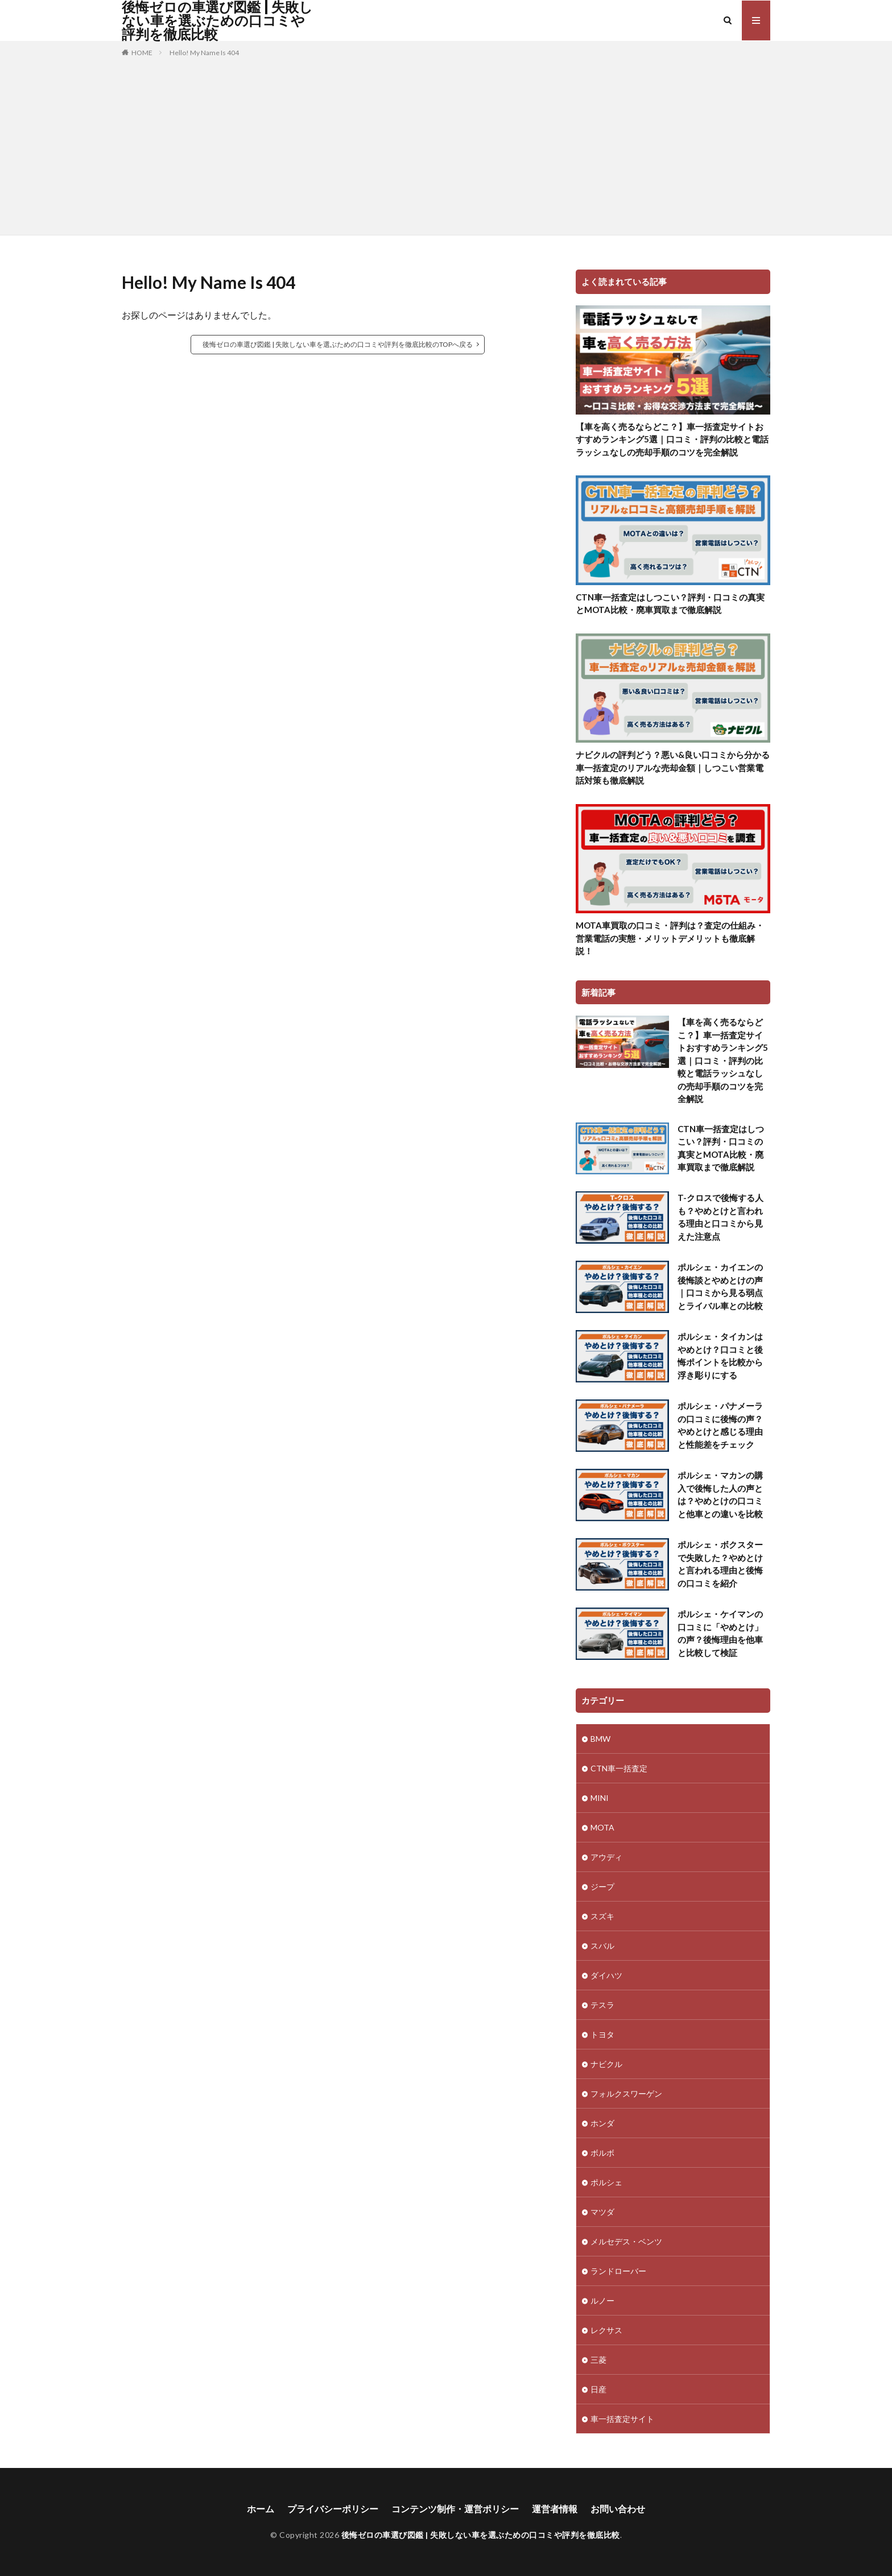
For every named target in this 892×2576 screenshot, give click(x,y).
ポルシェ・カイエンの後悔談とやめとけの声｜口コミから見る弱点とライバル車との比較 (720, 1286)
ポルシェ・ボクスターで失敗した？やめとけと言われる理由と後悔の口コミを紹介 (720, 1563)
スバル (602, 1945)
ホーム (260, 2508)
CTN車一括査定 (618, 1768)
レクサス (606, 2330)
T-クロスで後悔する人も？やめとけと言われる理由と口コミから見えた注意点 (720, 1216)
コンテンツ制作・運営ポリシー (455, 2508)
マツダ (602, 2212)
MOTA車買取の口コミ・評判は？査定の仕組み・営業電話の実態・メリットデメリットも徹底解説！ (670, 938)
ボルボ (602, 2152)
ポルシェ (606, 2182)
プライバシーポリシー (332, 2508)
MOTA (602, 1827)
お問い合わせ (617, 2508)
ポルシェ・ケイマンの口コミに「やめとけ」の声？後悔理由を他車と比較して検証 (720, 1633)
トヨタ (602, 2034)
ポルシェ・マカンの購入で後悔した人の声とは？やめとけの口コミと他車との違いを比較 (720, 1494)
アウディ (606, 1857)
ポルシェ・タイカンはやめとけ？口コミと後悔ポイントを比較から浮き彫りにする (720, 1355)
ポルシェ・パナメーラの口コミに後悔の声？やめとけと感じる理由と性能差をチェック (720, 1425)
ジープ (602, 1886)
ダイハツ (606, 1975)
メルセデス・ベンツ (626, 2241)
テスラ (602, 2005)
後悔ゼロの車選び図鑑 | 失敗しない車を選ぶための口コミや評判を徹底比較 (217, 20)
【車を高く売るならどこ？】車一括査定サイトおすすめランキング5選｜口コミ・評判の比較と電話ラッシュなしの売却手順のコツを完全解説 (672, 439)
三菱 (598, 2359)
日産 (598, 2389)
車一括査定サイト (622, 2419)
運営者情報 (554, 2508)
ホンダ (602, 2123)
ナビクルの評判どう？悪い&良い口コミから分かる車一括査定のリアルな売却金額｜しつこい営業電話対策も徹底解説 (673, 767)
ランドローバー (618, 2271)
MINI (599, 1798)
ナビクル (606, 2064)
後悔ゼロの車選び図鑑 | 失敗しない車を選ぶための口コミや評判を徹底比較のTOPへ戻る (338, 344)
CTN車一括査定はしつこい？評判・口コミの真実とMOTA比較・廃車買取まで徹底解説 (670, 603)
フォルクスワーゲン (626, 2093)
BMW (600, 1738)
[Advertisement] (446, 143)
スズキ (602, 1916)
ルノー (602, 2300)
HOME (141, 52)
